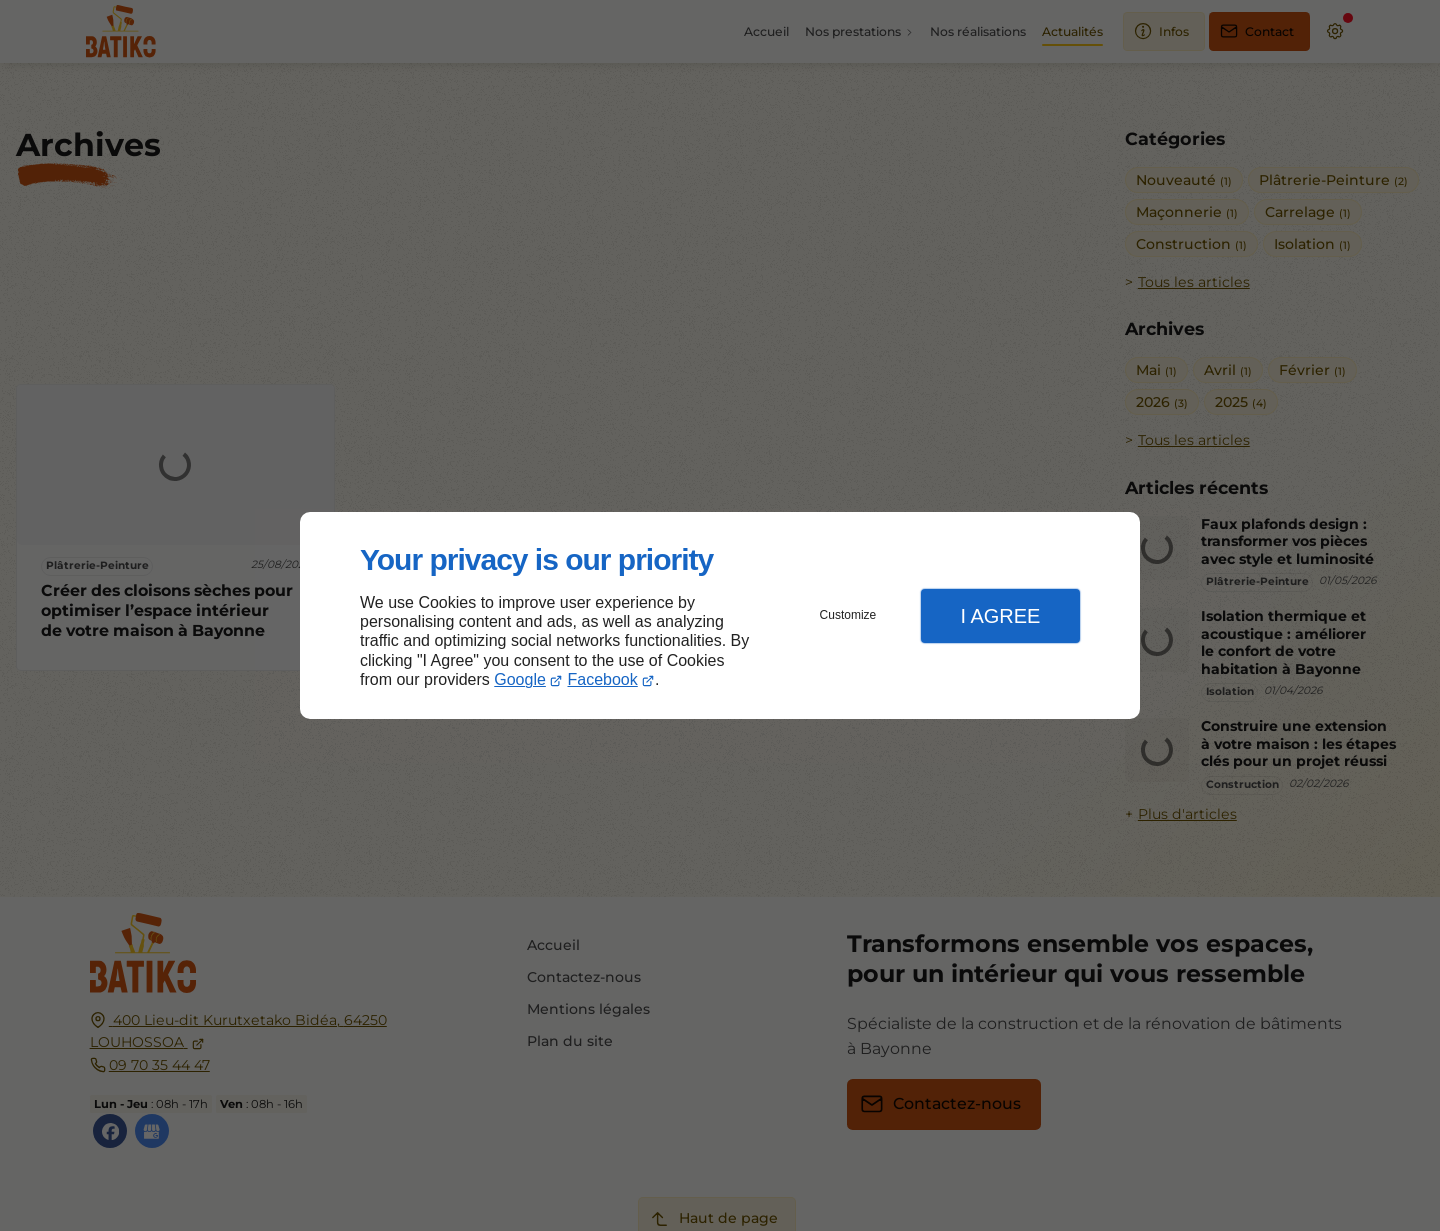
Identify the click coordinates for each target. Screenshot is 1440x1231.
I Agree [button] (1000, 616)
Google (520, 679)
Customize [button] (848, 615)
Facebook (603, 679)
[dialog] (720, 615)
